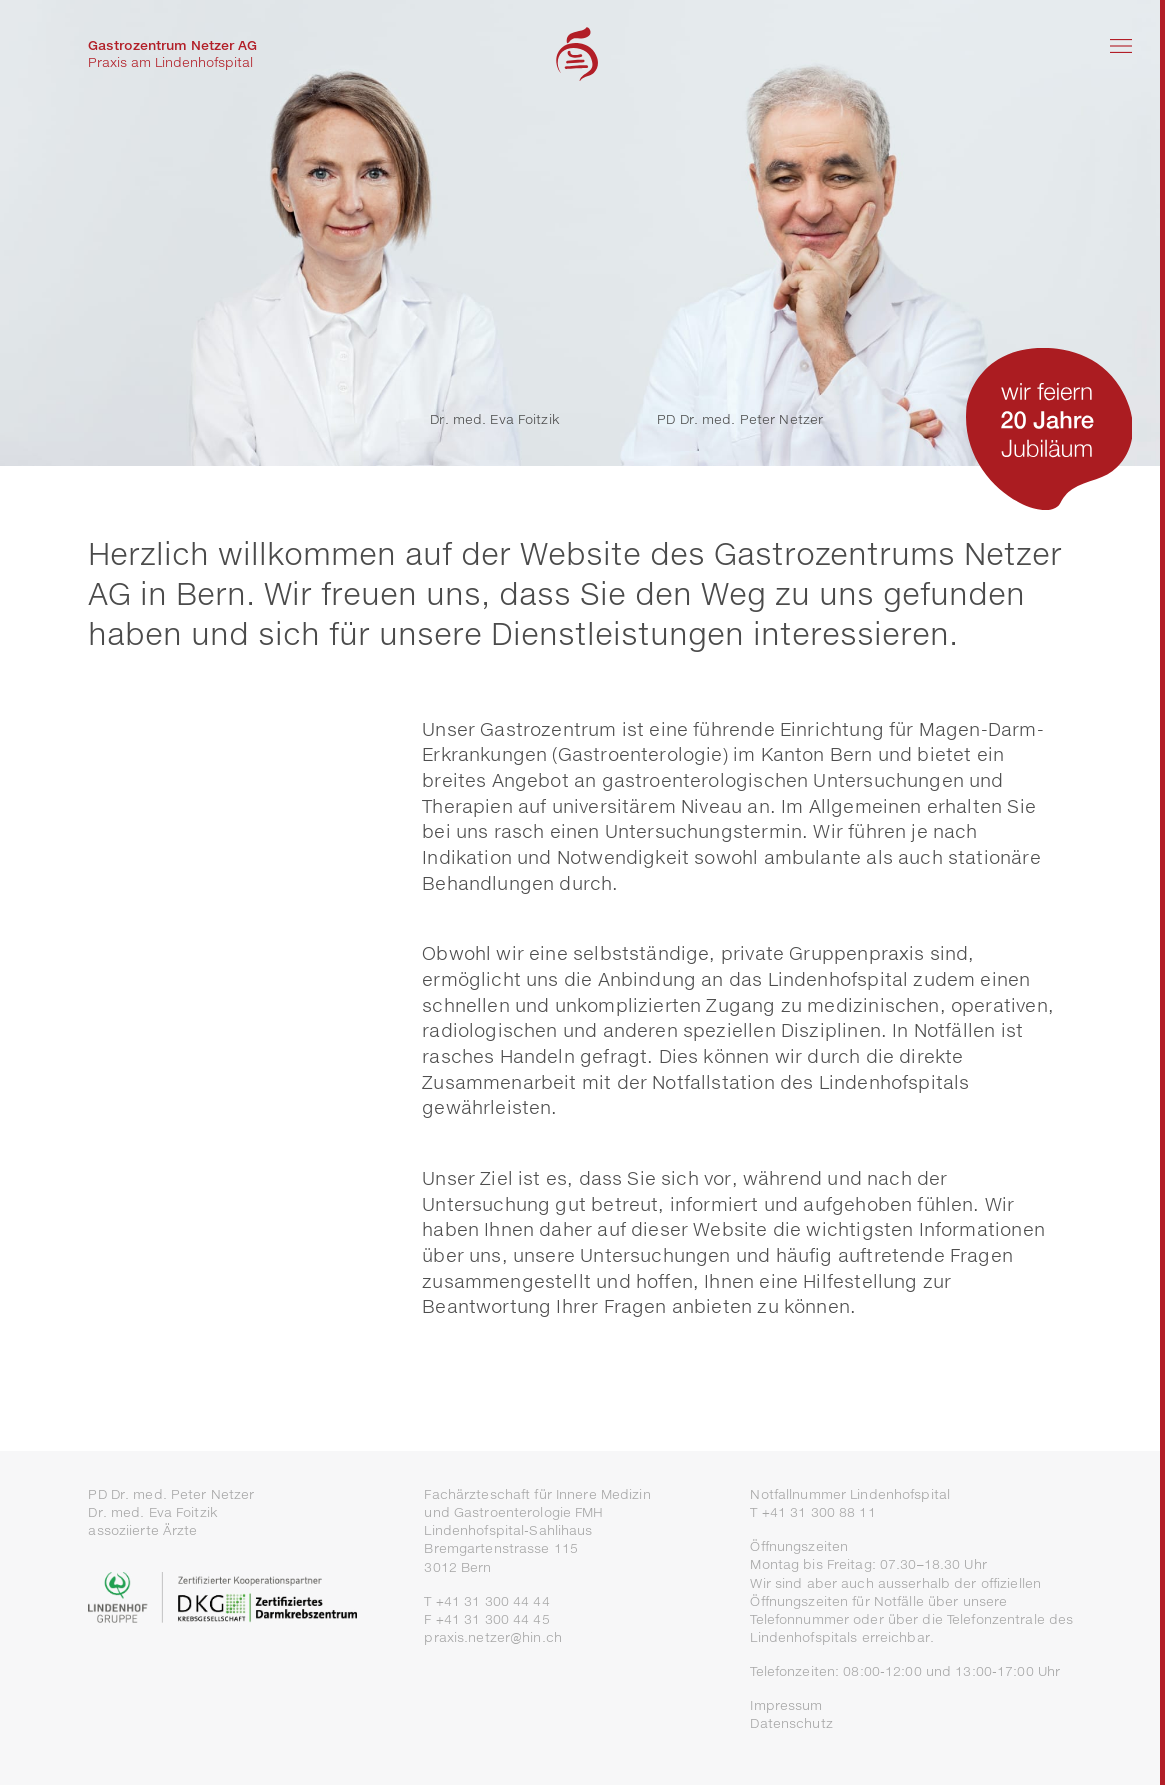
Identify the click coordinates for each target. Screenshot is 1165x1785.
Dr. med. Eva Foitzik (495, 419)
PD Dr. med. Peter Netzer (740, 419)
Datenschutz (791, 1723)
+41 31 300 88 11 (819, 1512)
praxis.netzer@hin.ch (493, 1637)
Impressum (786, 1705)
